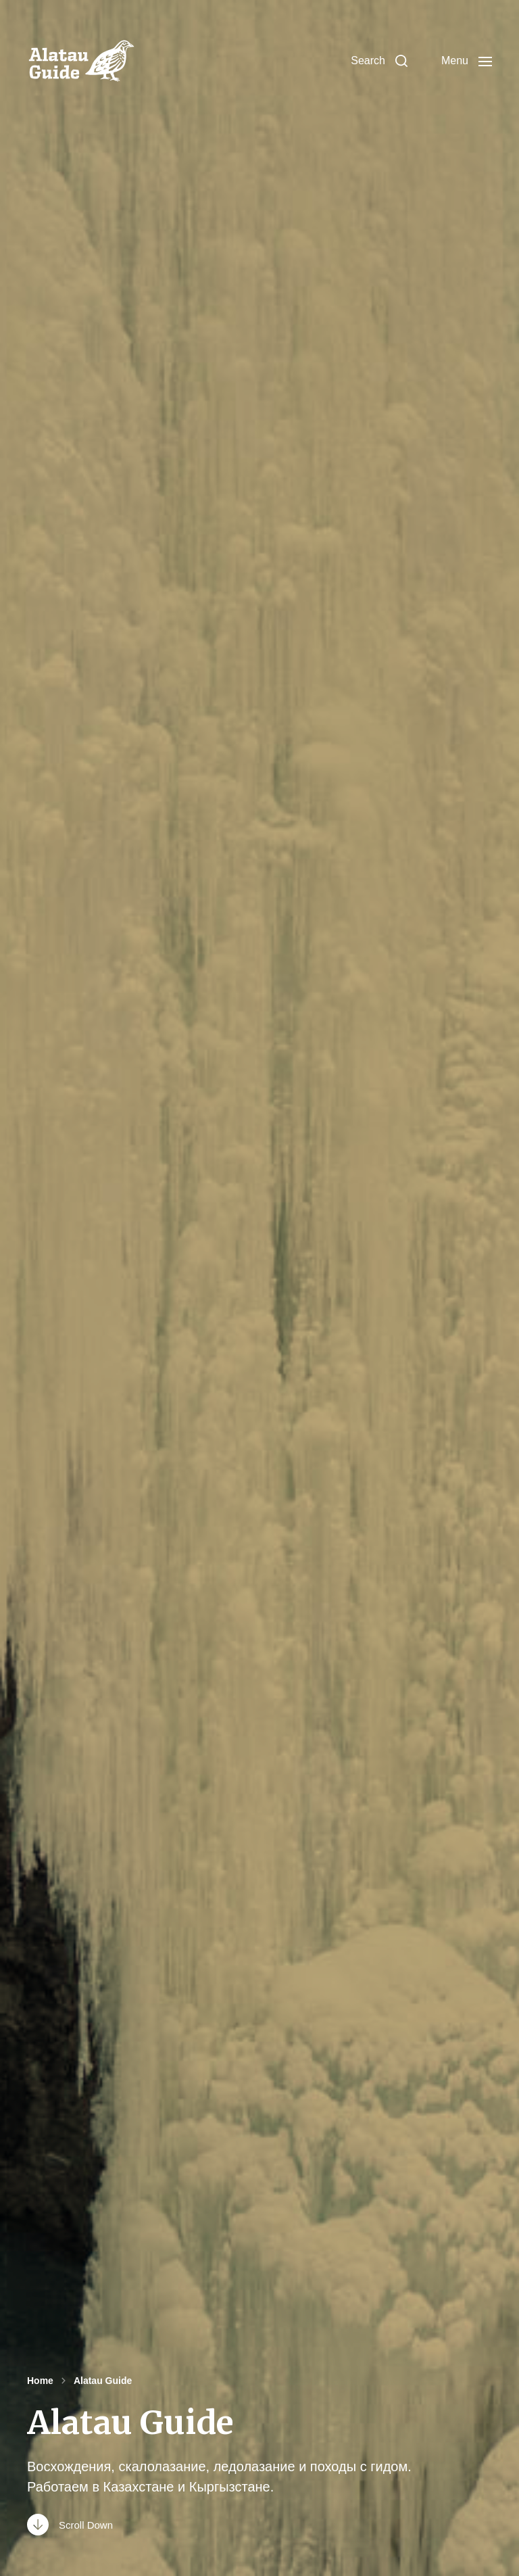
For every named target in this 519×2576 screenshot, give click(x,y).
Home (40, 2380)
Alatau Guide (103, 2380)
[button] (379, 60)
